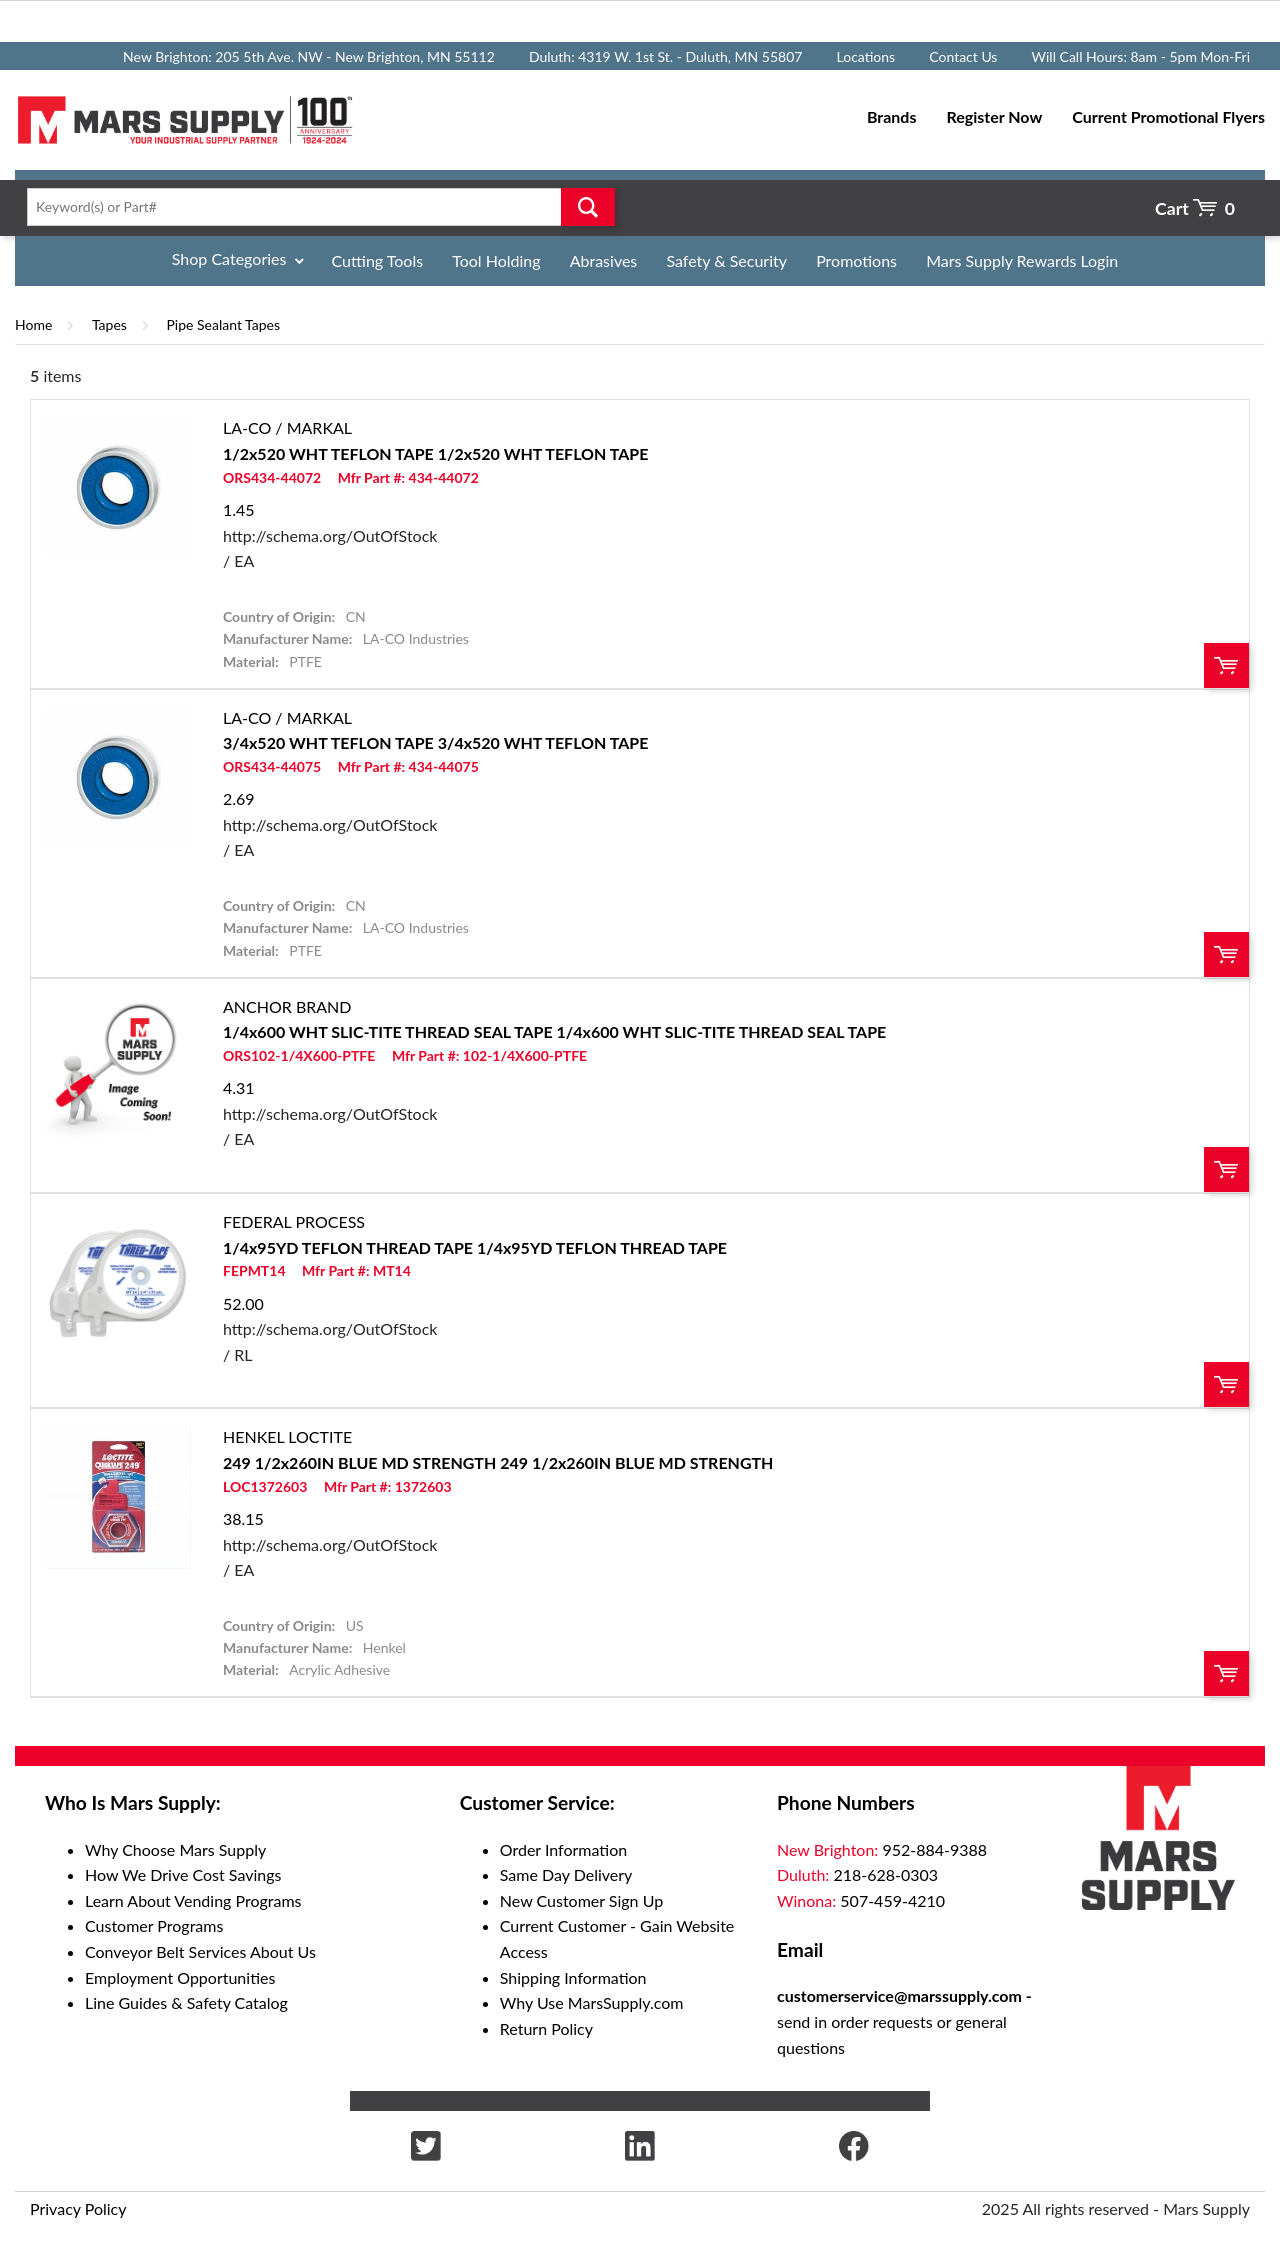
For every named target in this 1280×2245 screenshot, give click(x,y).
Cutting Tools (378, 260)
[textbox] (315, 207)
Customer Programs (154, 1925)
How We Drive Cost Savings (183, 1874)
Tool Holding (496, 260)
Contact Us (963, 56)
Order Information (563, 1849)
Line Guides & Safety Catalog (186, 2002)
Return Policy (546, 2028)
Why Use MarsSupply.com (592, 2002)
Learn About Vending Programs (193, 1900)
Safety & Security (726, 260)
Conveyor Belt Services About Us (200, 1951)
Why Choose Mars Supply (175, 1849)
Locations (866, 56)
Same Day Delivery (566, 1874)
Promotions (856, 260)
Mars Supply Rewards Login (1022, 260)
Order (1226, 665)
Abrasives (604, 260)
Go (588, 207)
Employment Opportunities (180, 1977)
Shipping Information (573, 1977)
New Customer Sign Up (581, 1900)
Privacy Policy (78, 2208)
